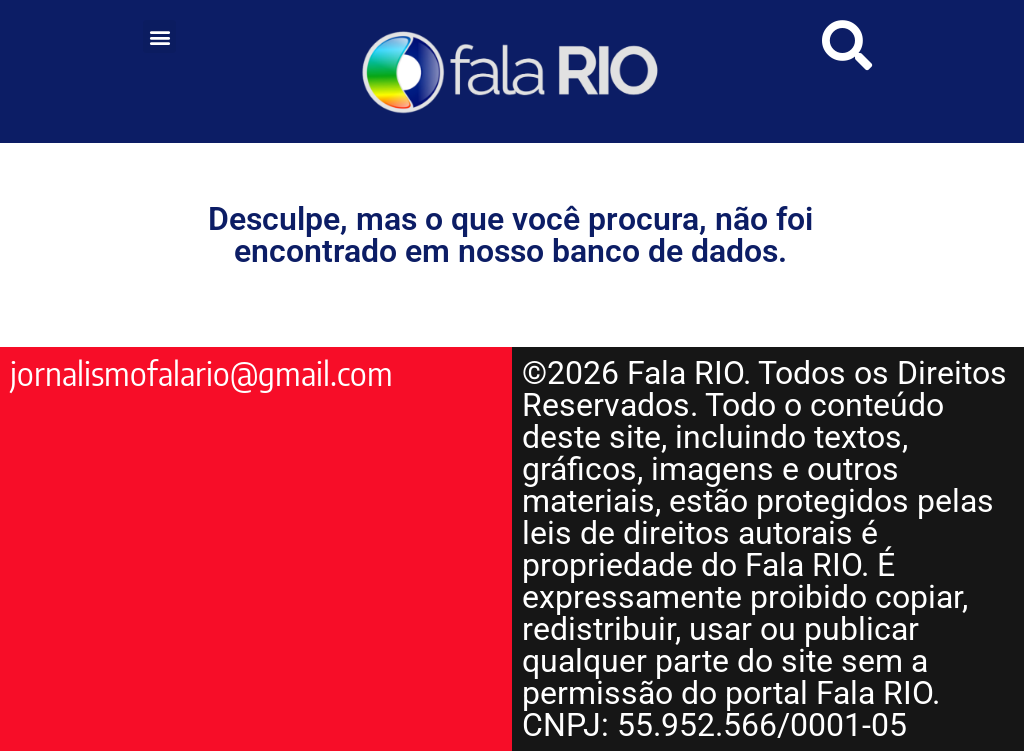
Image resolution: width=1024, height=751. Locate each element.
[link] (512, 71)
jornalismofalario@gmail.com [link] (201, 373)
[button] (159, 36)
